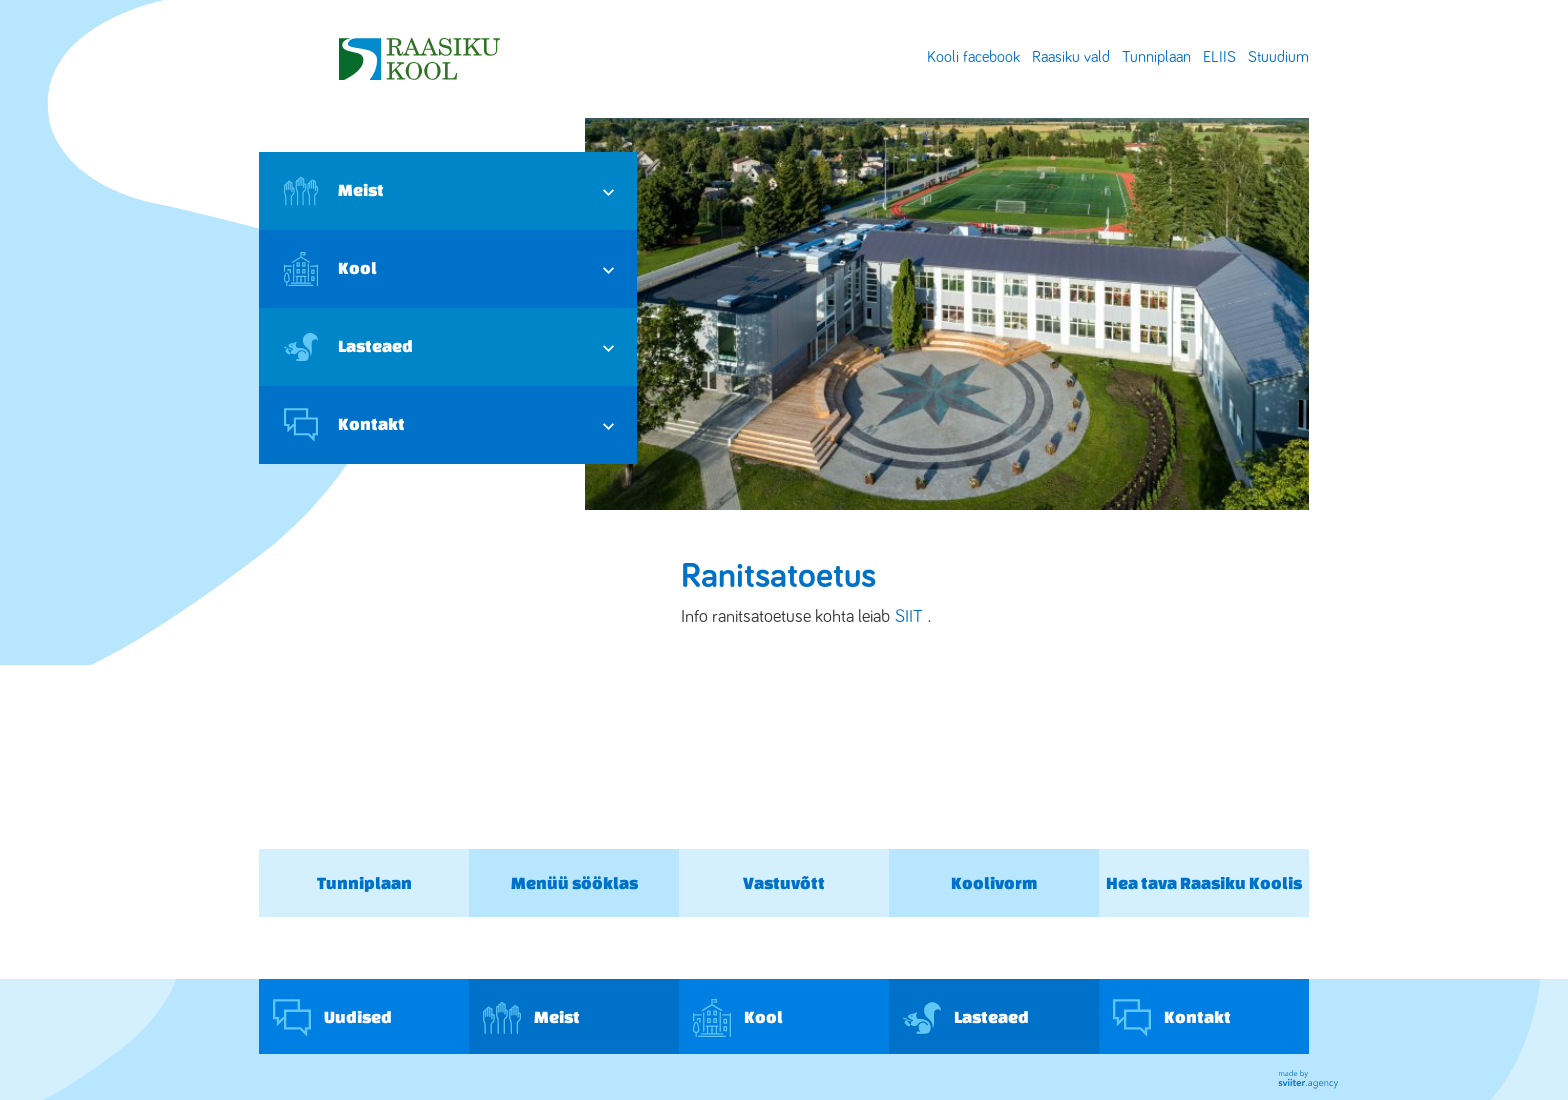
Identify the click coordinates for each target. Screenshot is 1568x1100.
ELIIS (1219, 57)
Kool (330, 269)
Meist (334, 191)
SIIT (909, 617)
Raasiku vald (1071, 57)
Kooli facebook (973, 57)
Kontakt (344, 425)
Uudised (332, 1018)
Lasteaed (348, 347)
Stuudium (1278, 57)
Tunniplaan (1156, 57)
